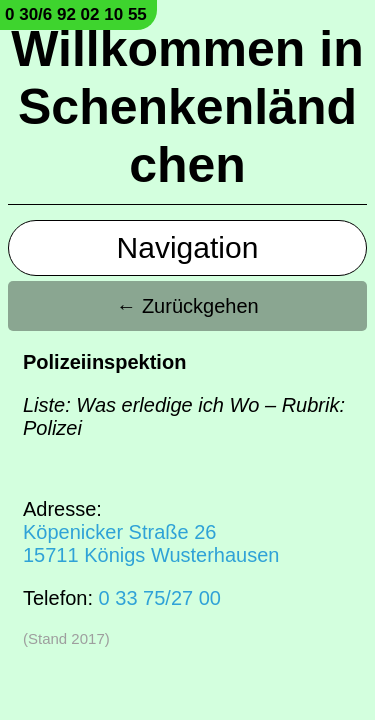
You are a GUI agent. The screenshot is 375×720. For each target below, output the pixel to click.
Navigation (188, 247)
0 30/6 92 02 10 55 (76, 14)
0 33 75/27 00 (160, 598)
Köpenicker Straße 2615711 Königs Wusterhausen (151, 543)
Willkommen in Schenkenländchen (187, 107)
